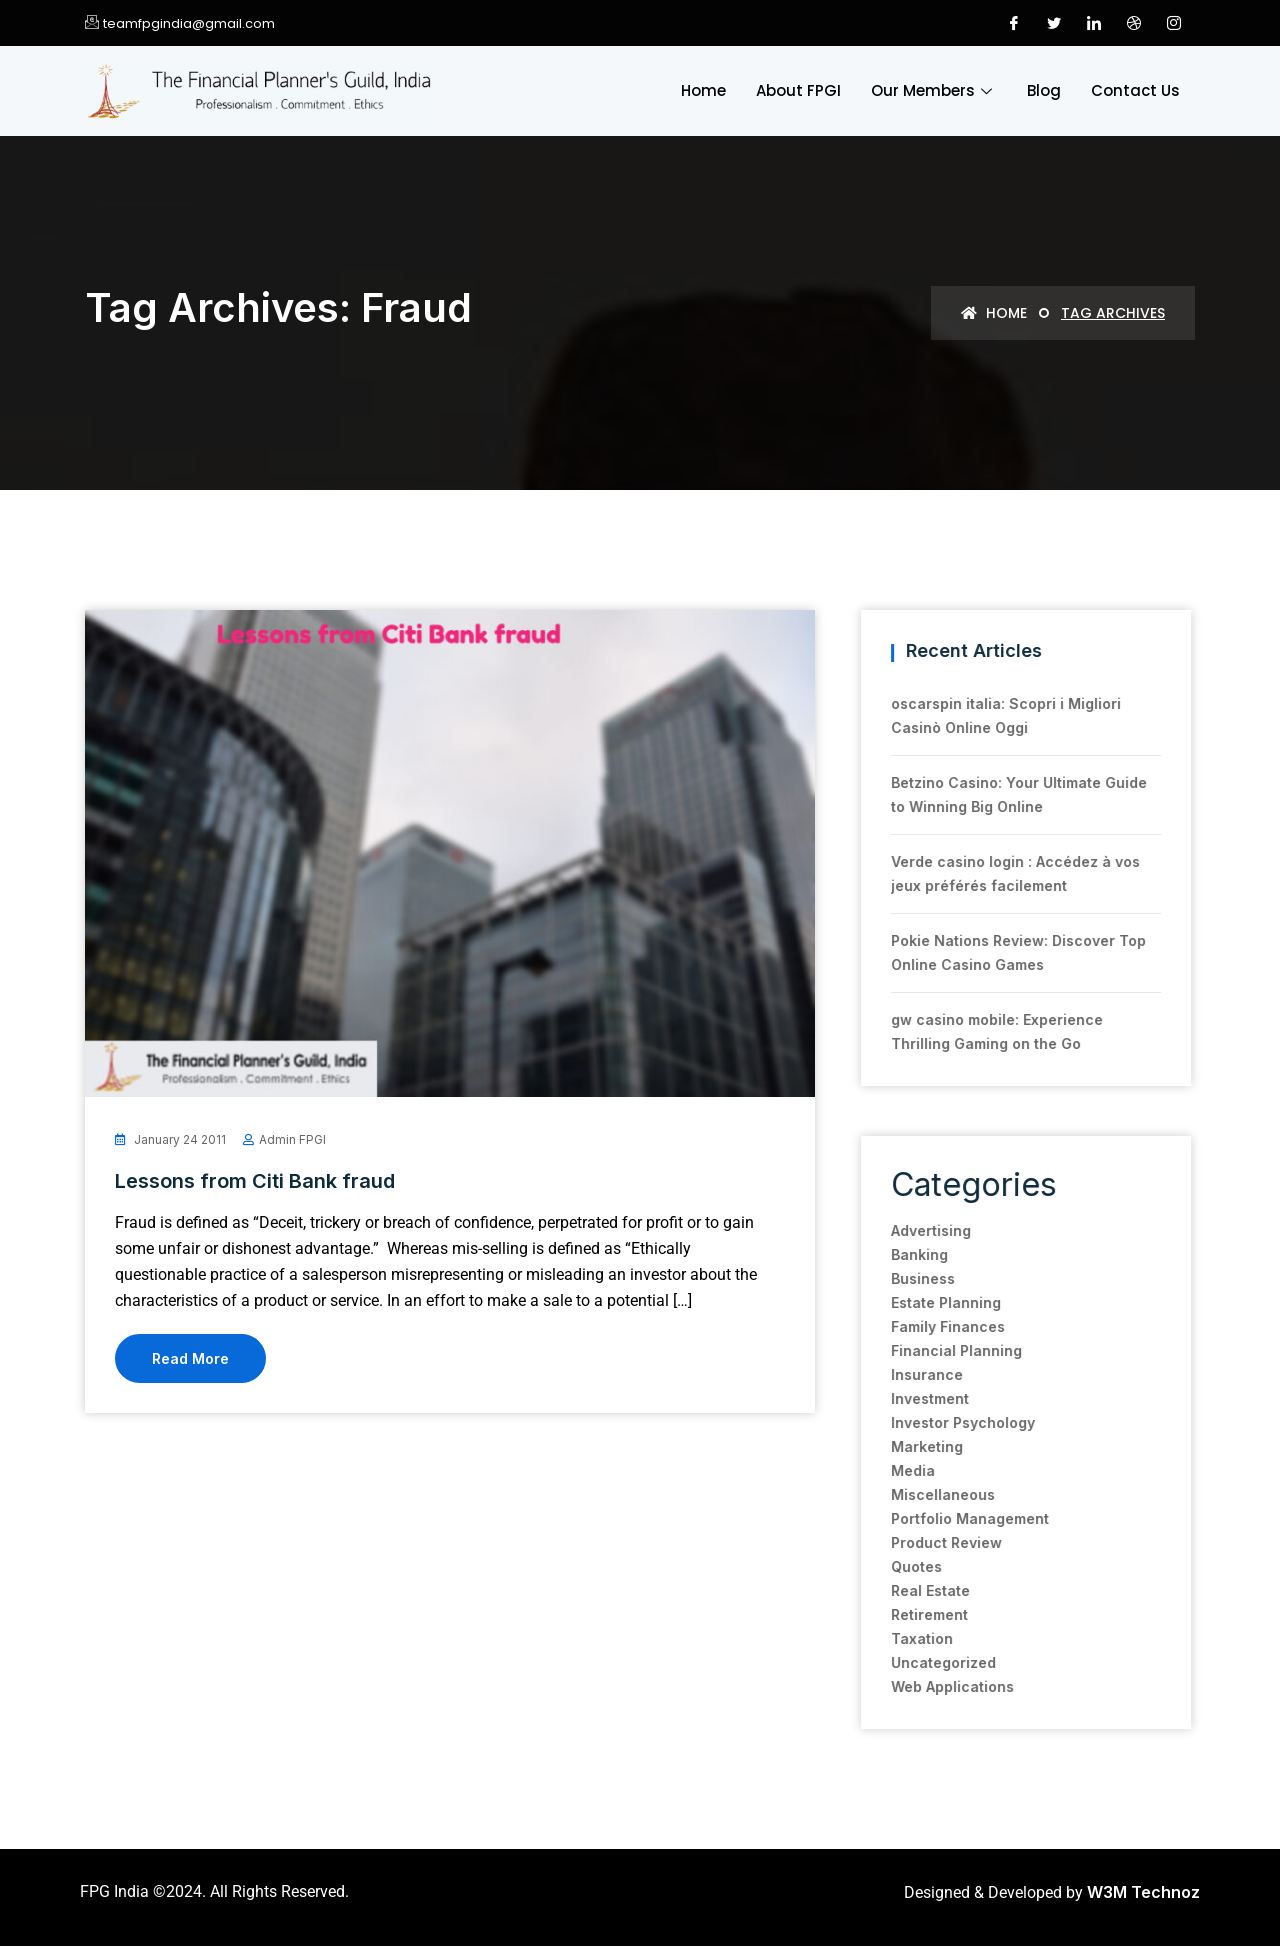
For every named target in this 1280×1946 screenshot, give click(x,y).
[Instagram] (1174, 23)
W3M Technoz (1143, 1892)
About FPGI (798, 90)
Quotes (897, 1566)
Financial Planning (937, 1350)
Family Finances (929, 1326)
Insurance (908, 1374)
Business (904, 1278)
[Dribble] (1134, 23)
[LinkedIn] (1094, 23)
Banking (900, 1254)
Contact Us (1135, 90)
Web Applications (933, 1686)
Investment (911, 1398)
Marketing (908, 1446)
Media (894, 1470)
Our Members (934, 90)
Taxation (903, 1638)
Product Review (927, 1542)
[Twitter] (1054, 23)
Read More (190, 1358)
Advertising (912, 1230)
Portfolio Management (951, 1518)
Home (703, 90)
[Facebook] (1014, 23)
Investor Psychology (944, 1422)
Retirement (910, 1614)
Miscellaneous (924, 1494)
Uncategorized (924, 1662)
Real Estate (911, 1590)
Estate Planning (927, 1302)
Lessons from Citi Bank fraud (255, 1181)
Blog (1044, 90)
